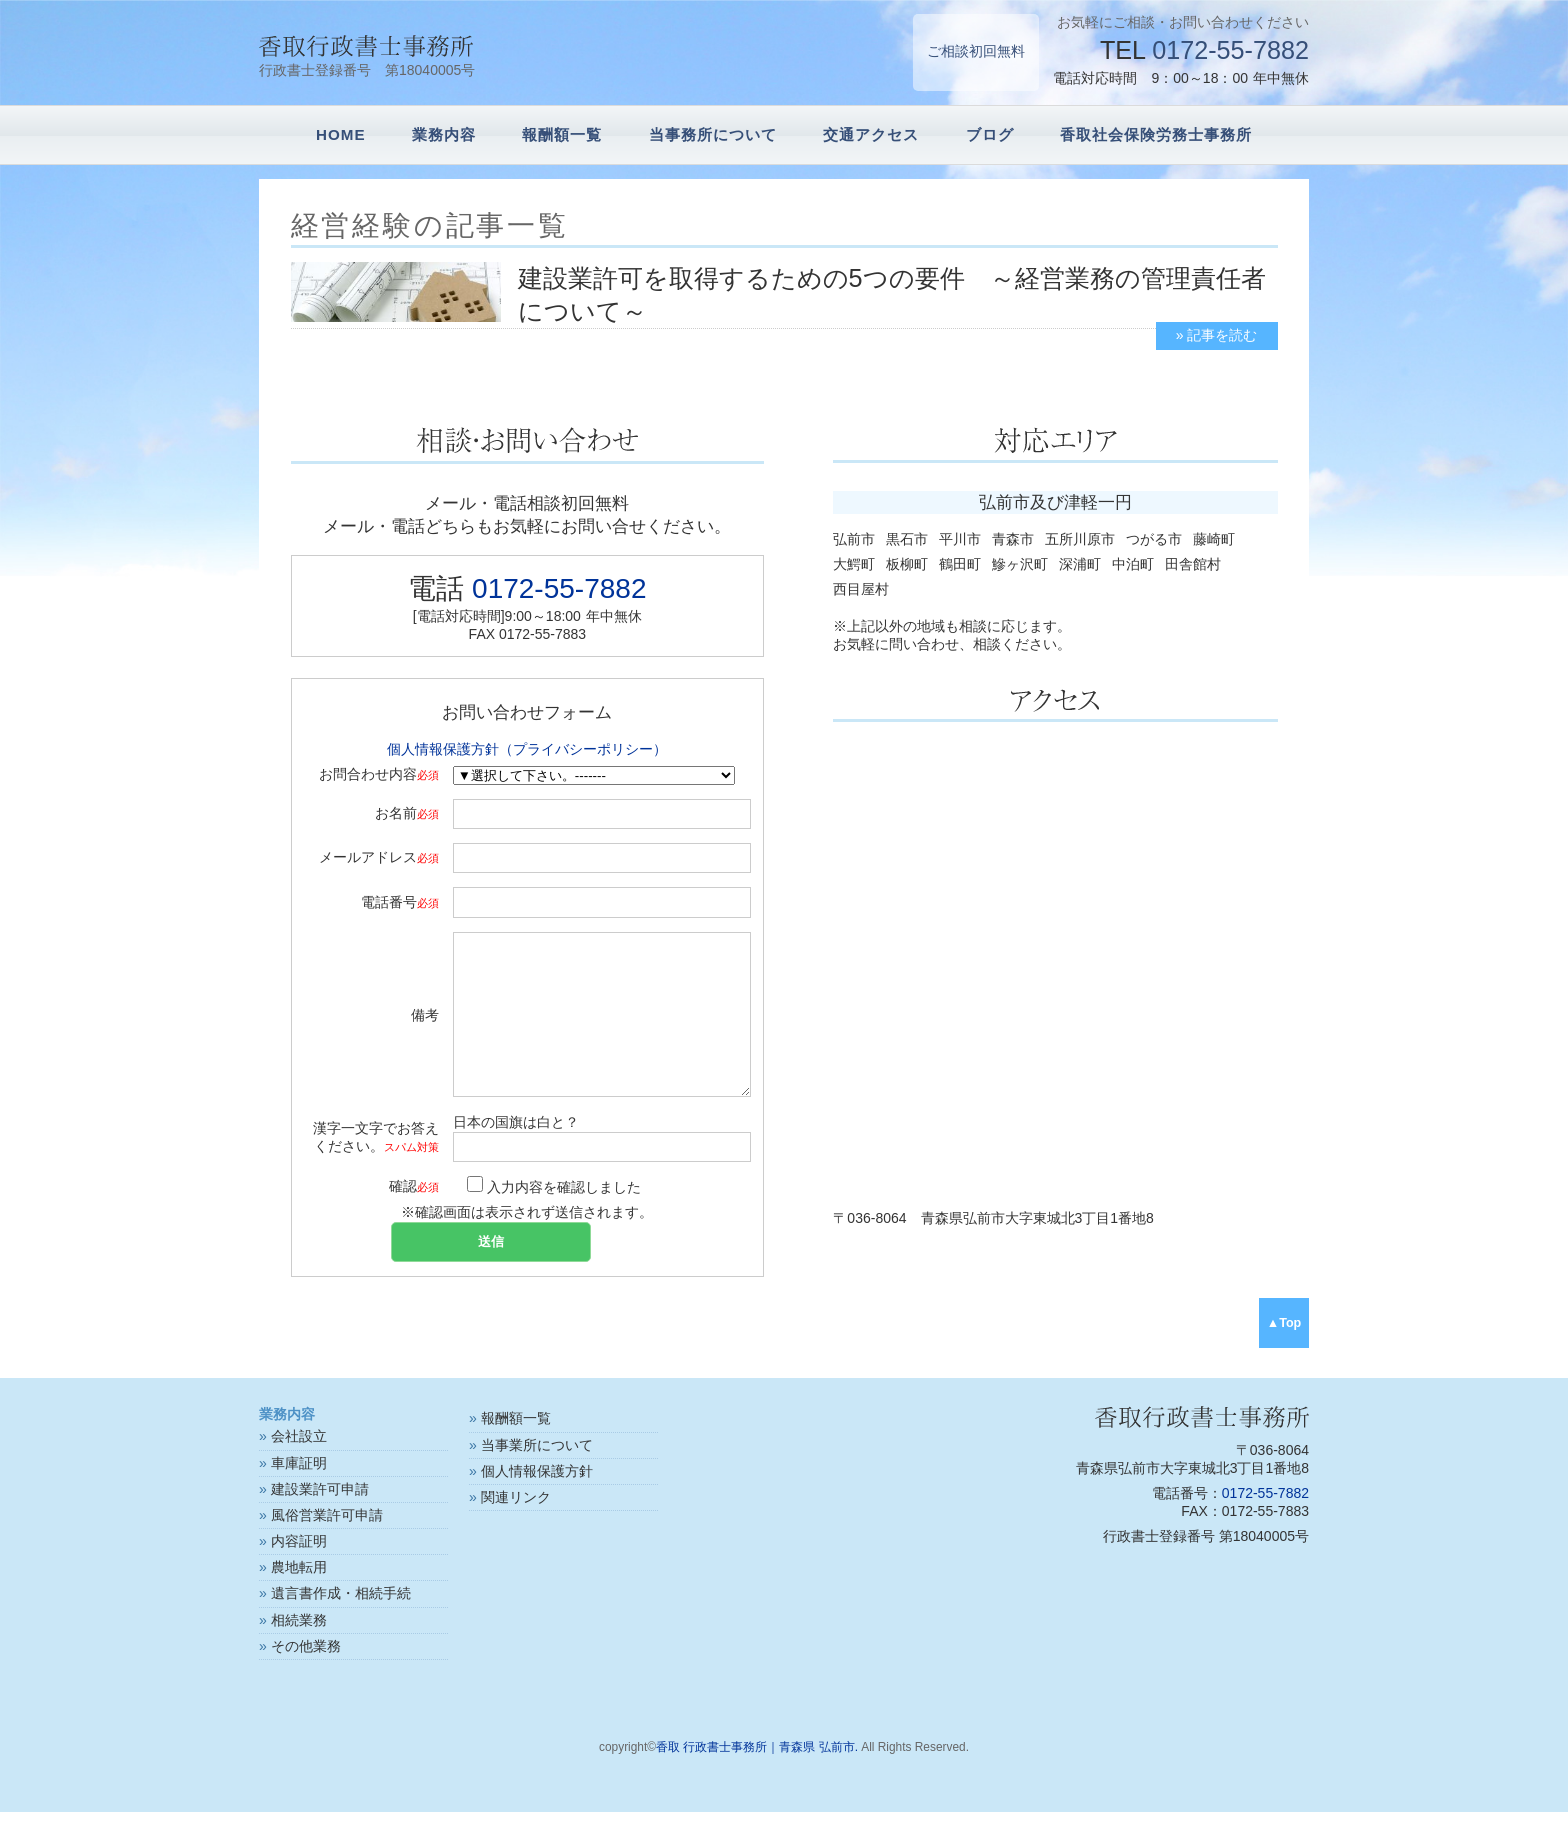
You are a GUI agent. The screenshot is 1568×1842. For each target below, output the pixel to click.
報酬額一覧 (562, 134)
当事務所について (713, 134)
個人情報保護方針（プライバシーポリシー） (527, 749)
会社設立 (299, 1466)
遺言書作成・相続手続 (341, 1623)
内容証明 (299, 1571)
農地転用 (299, 1597)
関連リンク (516, 1527)
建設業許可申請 (320, 1519)
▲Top (1284, 1353)
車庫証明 (299, 1493)
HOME (341, 134)
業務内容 (444, 134)
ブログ (990, 134)
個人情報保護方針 (537, 1501)
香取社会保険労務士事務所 (1156, 134)
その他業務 (306, 1676)
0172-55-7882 (1230, 50)
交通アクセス (871, 134)
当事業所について (537, 1475)
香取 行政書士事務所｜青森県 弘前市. (757, 1777)
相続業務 (299, 1650)
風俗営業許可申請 (327, 1545)
